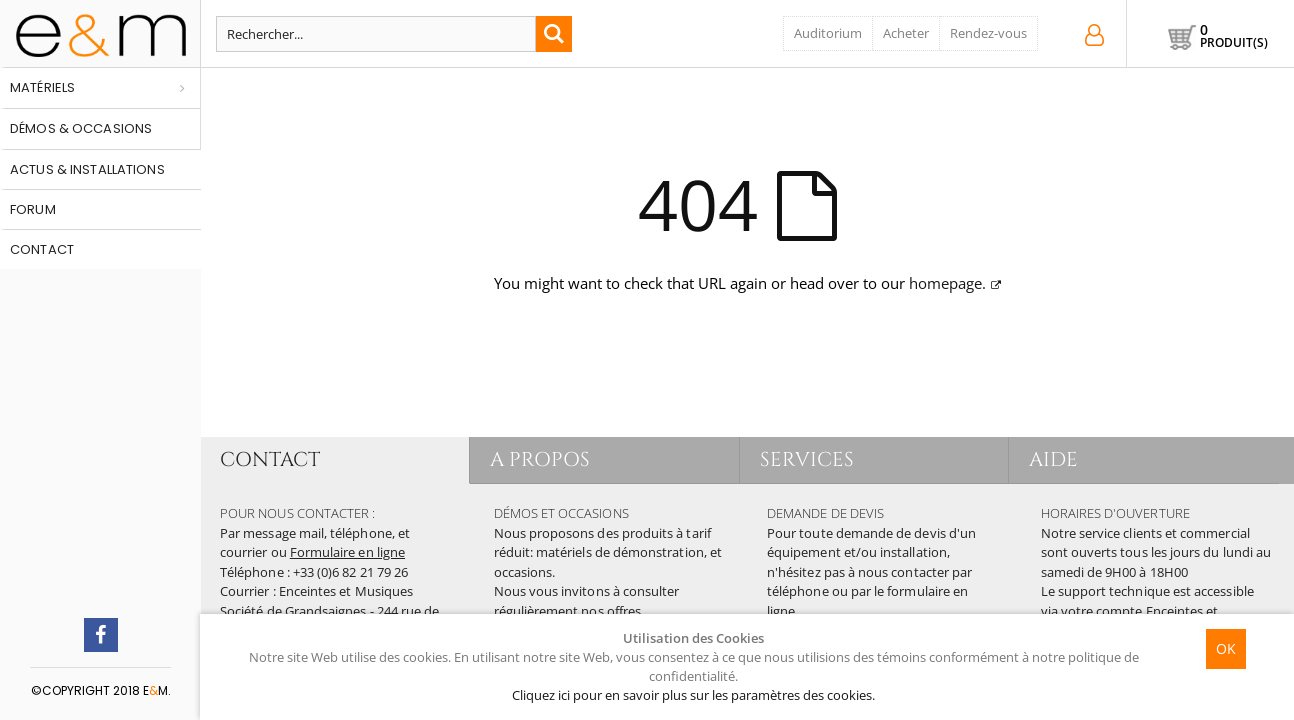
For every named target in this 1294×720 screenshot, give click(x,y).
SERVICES (807, 459)
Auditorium (828, 33)
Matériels (42, 87)
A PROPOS (540, 459)
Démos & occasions (81, 128)
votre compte (1102, 611)
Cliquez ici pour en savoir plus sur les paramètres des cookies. (693, 695)
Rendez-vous (988, 33)
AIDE (1053, 459)
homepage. (947, 283)
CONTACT (270, 459)
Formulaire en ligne (347, 552)
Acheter (906, 33)
